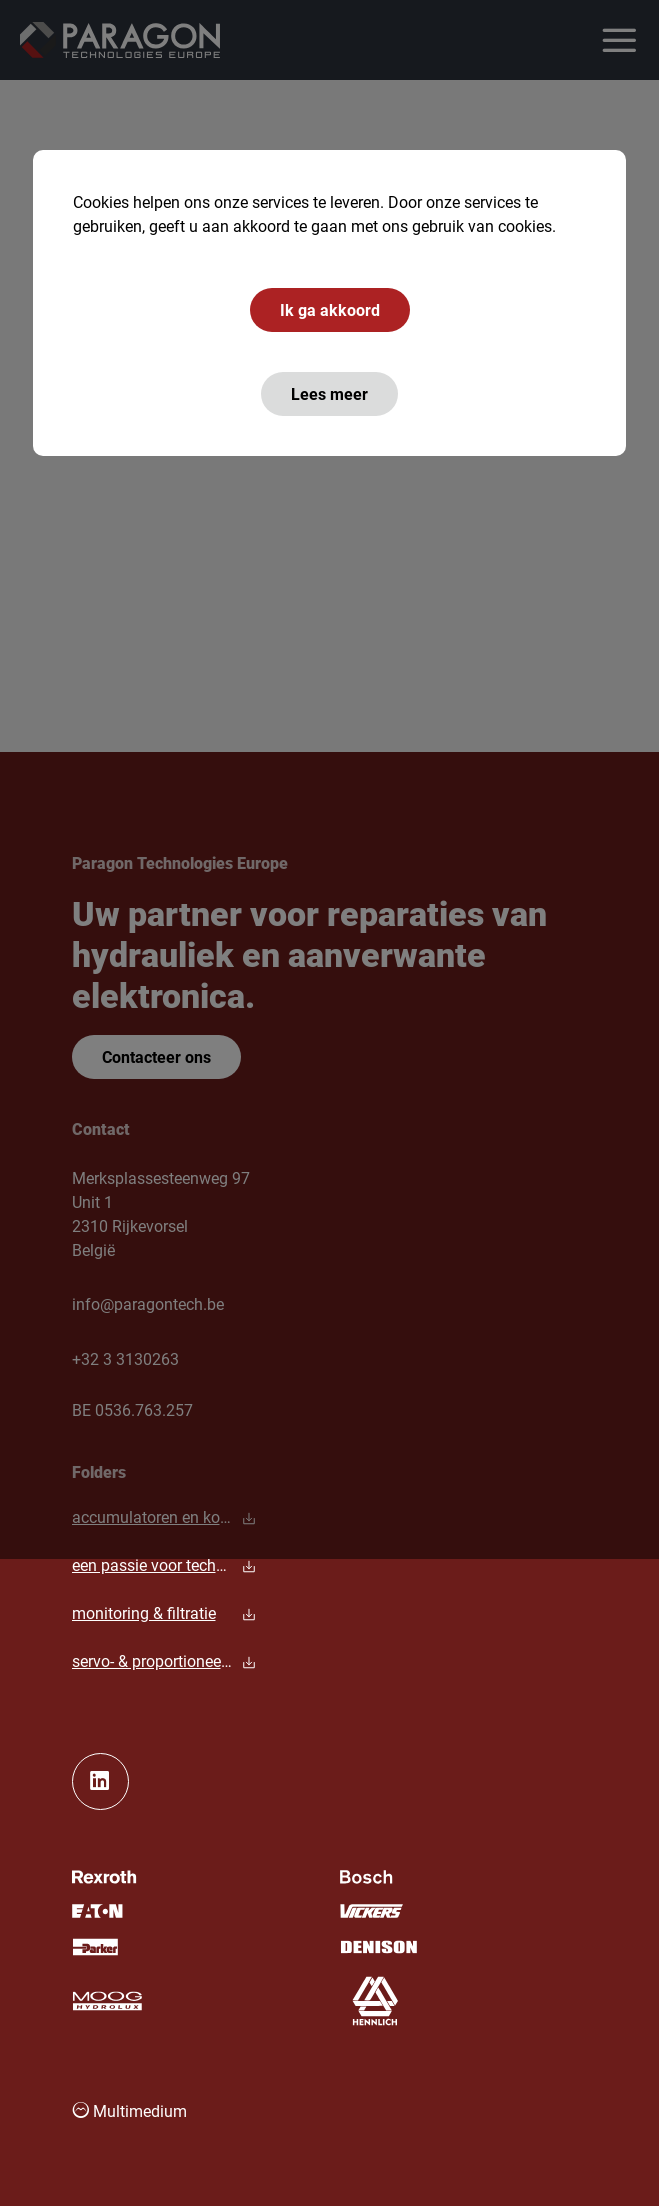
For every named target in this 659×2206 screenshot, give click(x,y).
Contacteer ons (156, 1056)
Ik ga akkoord (330, 309)
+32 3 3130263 (125, 1358)
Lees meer (329, 393)
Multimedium (129, 2110)
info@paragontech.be (148, 1303)
